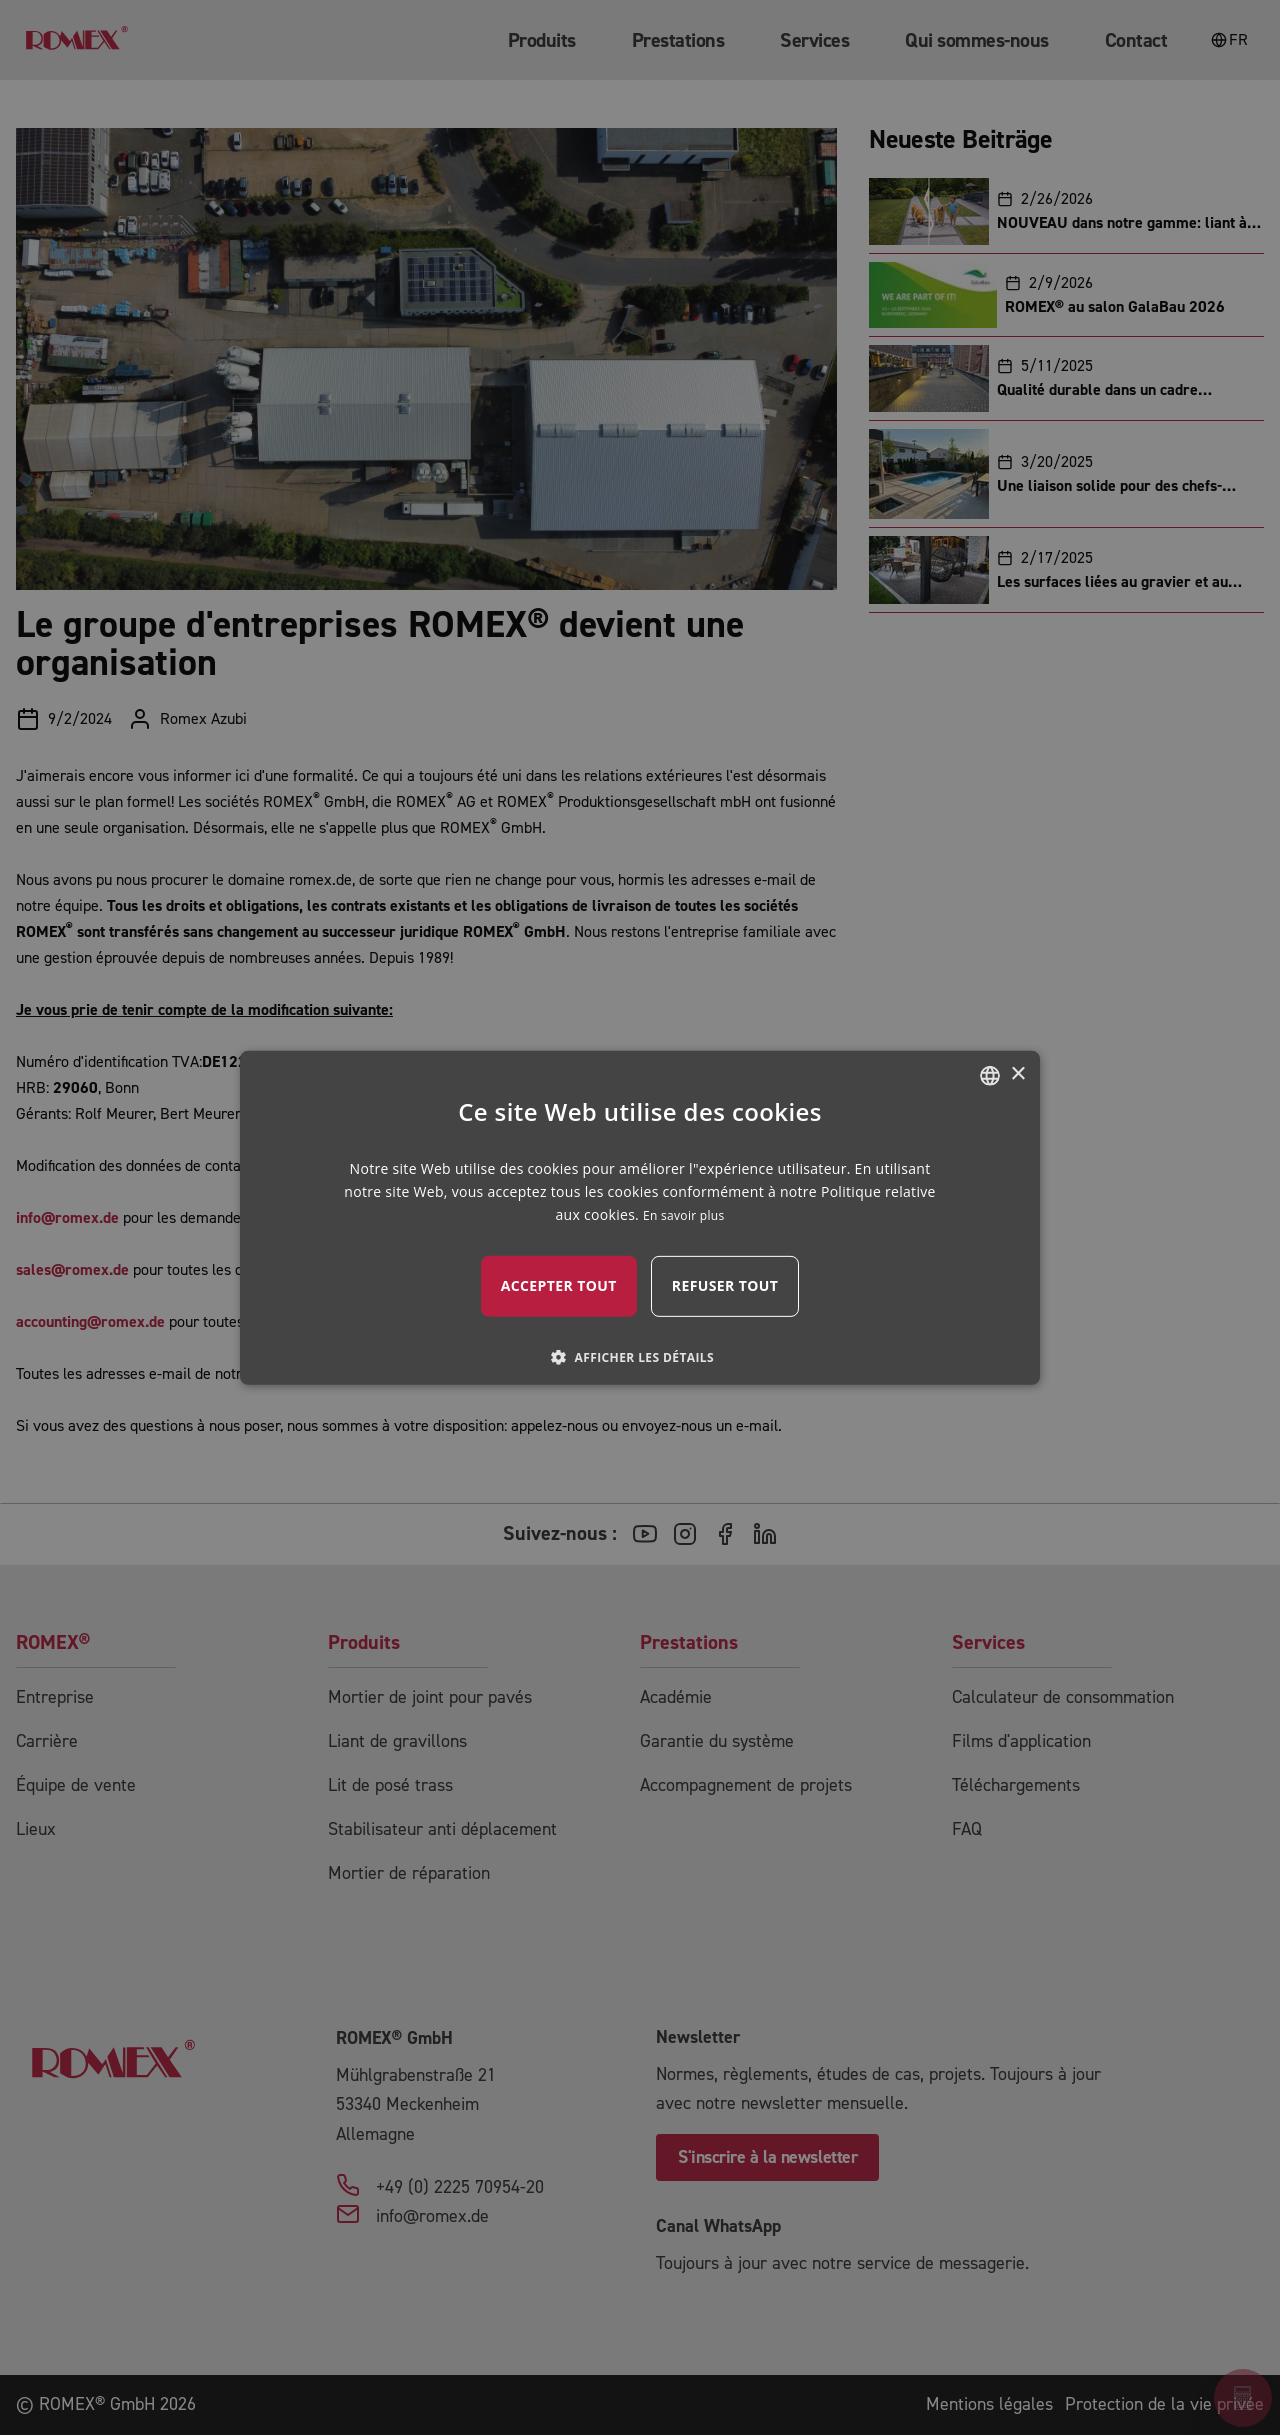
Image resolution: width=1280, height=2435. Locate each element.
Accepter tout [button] (559, 1285)
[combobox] (990, 1075)
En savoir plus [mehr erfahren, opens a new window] (683, 1215)
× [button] (1017, 1074)
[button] (640, 1357)
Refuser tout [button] (725, 1285)
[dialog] (640, 1217)
